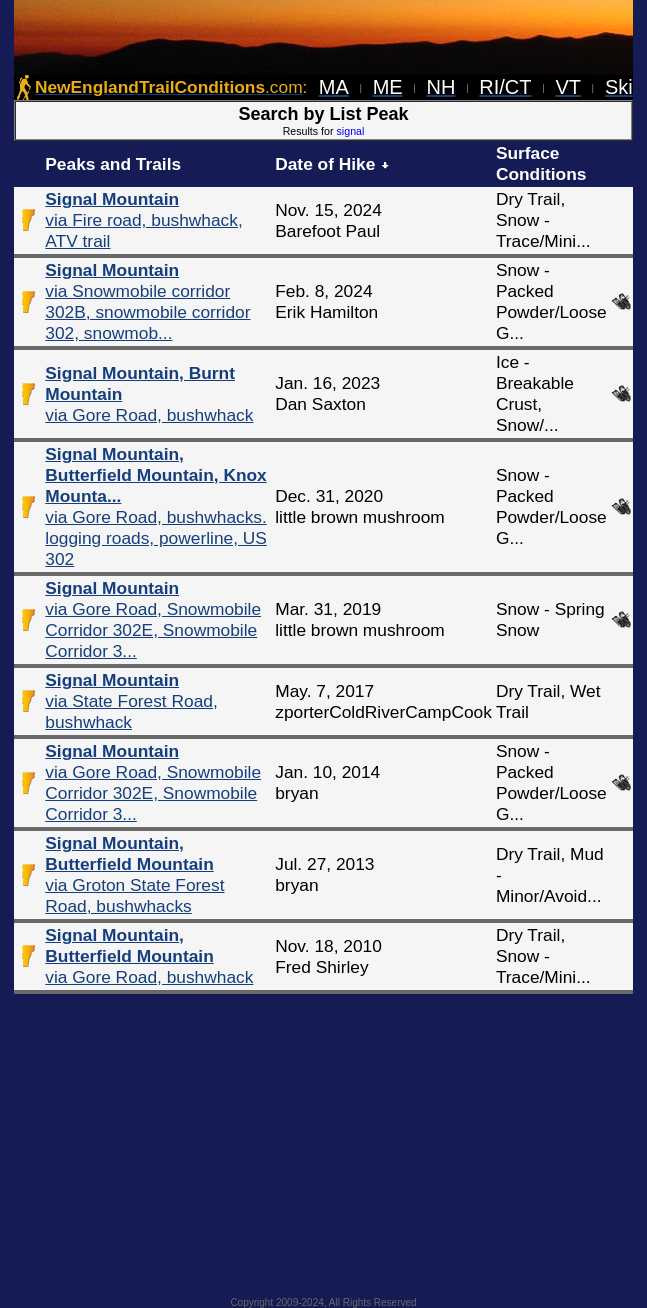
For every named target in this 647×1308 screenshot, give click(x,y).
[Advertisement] (324, 1139)
